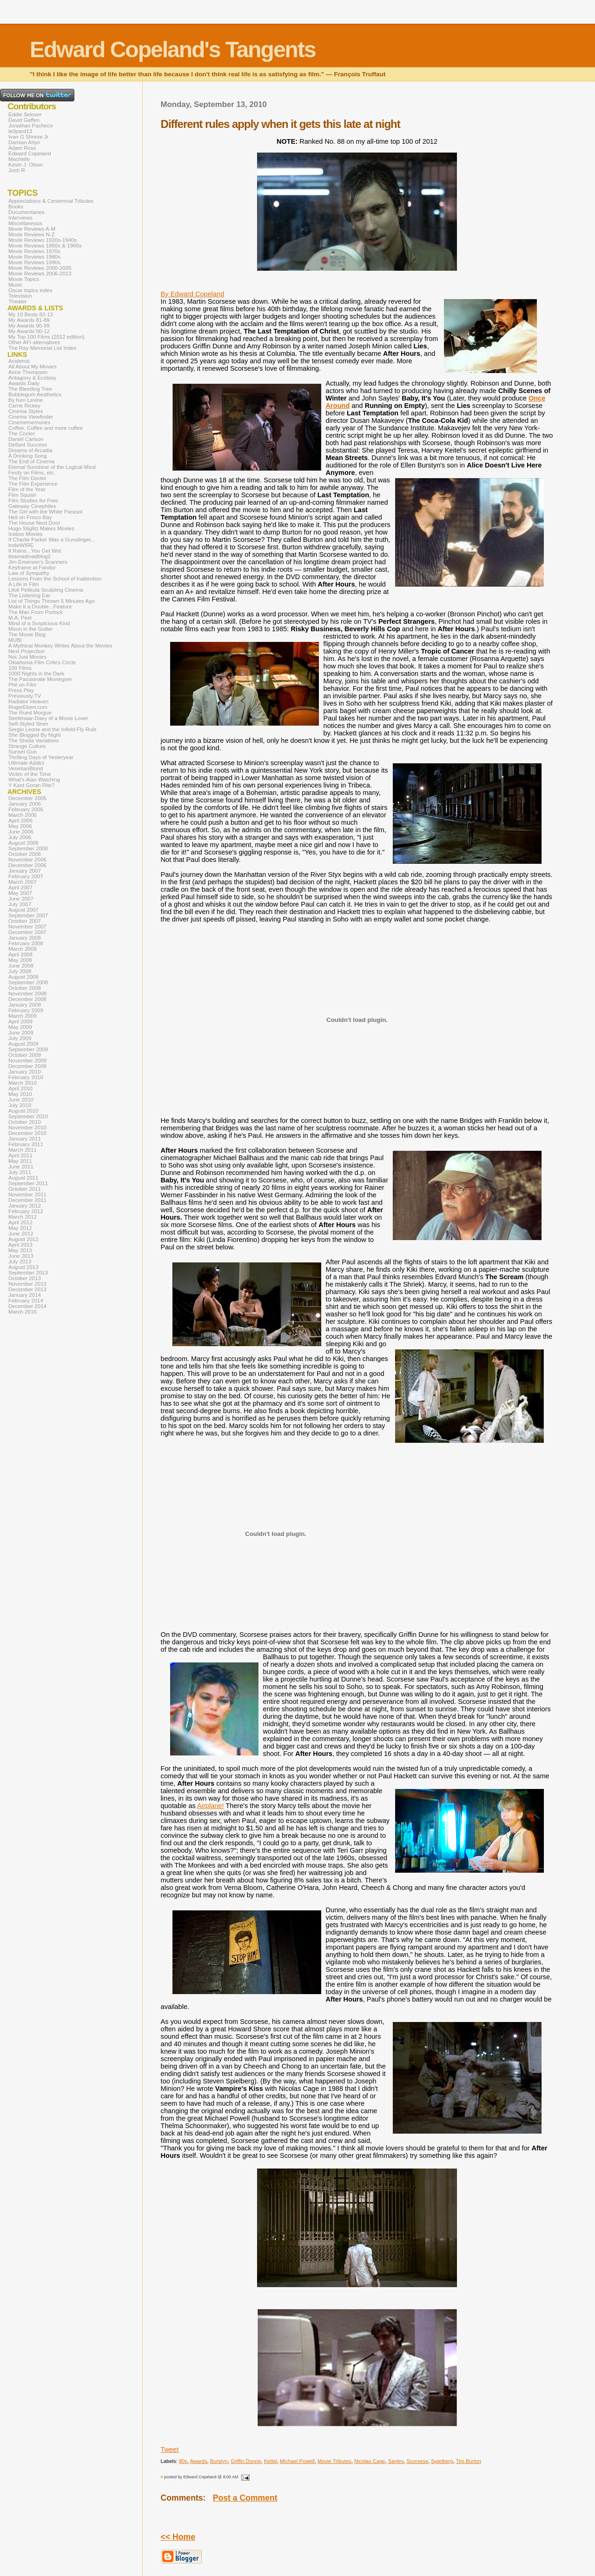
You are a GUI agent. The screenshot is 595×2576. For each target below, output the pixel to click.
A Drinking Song (27, 456)
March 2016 (22, 1312)
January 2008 (24, 938)
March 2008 (22, 949)
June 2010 (20, 1099)
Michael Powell (297, 2461)
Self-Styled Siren (28, 724)
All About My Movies (32, 366)
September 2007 (28, 915)
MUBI (15, 640)
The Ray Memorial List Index (42, 348)
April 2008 (20, 954)
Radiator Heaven (28, 701)
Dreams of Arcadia (30, 450)
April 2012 (20, 1222)
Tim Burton (468, 2461)
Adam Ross (22, 148)
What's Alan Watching (34, 779)
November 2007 (27, 926)
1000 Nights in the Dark (36, 673)
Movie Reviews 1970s (34, 251)
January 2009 (24, 1005)
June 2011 (20, 1166)
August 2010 (23, 1111)
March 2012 (22, 1217)
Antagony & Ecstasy (32, 377)
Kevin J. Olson (25, 164)
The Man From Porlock (35, 612)
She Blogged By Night (34, 735)
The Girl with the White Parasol (45, 511)
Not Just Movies (27, 657)
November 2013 (27, 1284)
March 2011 (22, 1150)
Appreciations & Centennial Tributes (50, 201)
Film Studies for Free (33, 500)
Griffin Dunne (246, 2461)
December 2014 (27, 1306)
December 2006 (27, 865)
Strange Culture (27, 746)
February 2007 (25, 876)
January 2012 (24, 1205)
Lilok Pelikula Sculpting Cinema (45, 590)
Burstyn (219, 2461)
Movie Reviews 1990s (34, 262)
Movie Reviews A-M (31, 229)
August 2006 (23, 843)
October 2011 (24, 1189)
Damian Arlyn (24, 142)
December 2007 (27, 932)
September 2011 (28, 1183)
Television (20, 296)
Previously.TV (24, 696)
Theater (17, 301)
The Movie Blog (27, 634)
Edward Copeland (29, 153)
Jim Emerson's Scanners (37, 562)
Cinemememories (29, 422)
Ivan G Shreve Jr (28, 137)
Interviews (20, 217)
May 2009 (20, 1027)
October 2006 (24, 854)
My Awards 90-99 (29, 325)
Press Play (21, 690)
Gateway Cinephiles (32, 506)
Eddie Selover (25, 114)
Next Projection (26, 651)
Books (15, 206)
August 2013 (23, 1267)
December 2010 (27, 1133)
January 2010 (24, 1071)
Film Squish (22, 495)
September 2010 (28, 1116)
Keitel (270, 2461)
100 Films (20, 668)
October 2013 (24, 1278)
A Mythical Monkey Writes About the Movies (60, 645)
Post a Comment (245, 2498)
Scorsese (417, 2461)
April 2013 (20, 1245)
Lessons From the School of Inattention (54, 578)
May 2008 (20, 960)
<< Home (178, 2537)
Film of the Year (27, 489)
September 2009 (28, 1049)
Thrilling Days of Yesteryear (40, 757)
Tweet (170, 2449)
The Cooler (21, 433)
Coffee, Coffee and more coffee (45, 428)
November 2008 (27, 993)
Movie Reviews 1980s (34, 257)
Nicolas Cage (369, 2461)
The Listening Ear (29, 595)
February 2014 (25, 1300)
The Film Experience (33, 484)
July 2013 (19, 1261)
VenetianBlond (25, 768)
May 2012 (20, 1228)
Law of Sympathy (28, 573)
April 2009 (20, 1021)
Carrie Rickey (24, 405)
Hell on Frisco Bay (30, 517)
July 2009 (19, 1038)
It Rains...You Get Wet (34, 551)
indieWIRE (20, 545)
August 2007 (23, 910)
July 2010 (19, 1105)
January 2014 (24, 1295)
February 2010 (25, 1077)
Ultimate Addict (26, 763)
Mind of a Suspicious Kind (39, 623)
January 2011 (24, 1138)
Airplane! (210, 1805)
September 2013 (28, 1272)
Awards (198, 2461)
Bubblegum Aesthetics (34, 394)
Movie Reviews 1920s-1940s (42, 240)
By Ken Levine (25, 400)
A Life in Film (23, 584)
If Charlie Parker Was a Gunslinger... (51, 539)
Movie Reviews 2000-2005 (40, 268)
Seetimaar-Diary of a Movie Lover (48, 718)
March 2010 (22, 1083)
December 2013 (27, 1289)
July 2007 (19, 904)
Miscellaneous (25, 223)
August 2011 (23, 1178)
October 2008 (24, 988)
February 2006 (25, 809)
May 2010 (20, 1094)
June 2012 (20, 1233)
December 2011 (27, 1200)
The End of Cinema (31, 461)
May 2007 (20, 893)
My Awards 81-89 (29, 320)
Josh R (16, 170)
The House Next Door (34, 523)
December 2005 (27, 798)
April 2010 (20, 1088)
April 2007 (20, 887)
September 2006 (28, 848)
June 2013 (20, 1256)
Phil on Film (22, 684)
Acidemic (19, 361)
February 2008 (25, 943)
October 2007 (24, 921)
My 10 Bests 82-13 (30, 314)
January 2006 (24, 804)
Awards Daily (24, 383)
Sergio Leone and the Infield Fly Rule (52, 729)
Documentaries (26, 212)
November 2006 (27, 859)
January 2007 (24, 871)
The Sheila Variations (33, 740)
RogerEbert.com (27, 707)
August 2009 (23, 1044)
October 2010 (24, 1122)
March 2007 (22, 882)
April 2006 (20, 820)
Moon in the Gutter (30, 629)
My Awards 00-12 (29, 331)
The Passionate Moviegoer (40, 679)
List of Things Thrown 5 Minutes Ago (51, 601)
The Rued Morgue (30, 712)
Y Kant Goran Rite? (31, 785)
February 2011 (25, 1144)
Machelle (19, 159)
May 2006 (20, 826)
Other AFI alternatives (34, 342)
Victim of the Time (29, 774)
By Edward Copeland (193, 294)
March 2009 (22, 1016)
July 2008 (19, 971)
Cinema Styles (25, 411)
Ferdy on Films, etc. (31, 472)
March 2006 (22, 815)
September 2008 (28, 982)
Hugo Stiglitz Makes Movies (41, 528)
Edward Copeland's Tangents (173, 49)
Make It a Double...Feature (40, 606)
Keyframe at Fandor (32, 567)
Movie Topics (23, 279)
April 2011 (20, 1155)
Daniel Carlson (26, 439)
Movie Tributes (334, 2461)
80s (183, 2461)
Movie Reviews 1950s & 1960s (44, 245)
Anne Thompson (27, 372)
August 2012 (23, 1239)
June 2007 (20, 898)
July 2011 (19, 1172)
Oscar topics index (30, 290)
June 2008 (20, 965)
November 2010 (27, 1127)
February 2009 (25, 1010)
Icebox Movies (25, 534)
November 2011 (27, 1194)
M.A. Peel (20, 618)
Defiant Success (27, 444)
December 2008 (27, 999)
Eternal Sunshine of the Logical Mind (52, 467)
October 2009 (24, 1055)
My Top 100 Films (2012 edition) (46, 337)
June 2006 (20, 831)
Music (15, 284)
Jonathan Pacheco (30, 125)
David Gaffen (24, 120)
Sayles (396, 2461)
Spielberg (442, 2461)
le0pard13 (20, 131)
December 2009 (27, 1066)
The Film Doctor (27, 478)
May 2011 (20, 1161)
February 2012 (25, 1211)
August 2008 (23, 977)
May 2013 (20, 1250)
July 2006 (19, 837)
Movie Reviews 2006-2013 (40, 273)
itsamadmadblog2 (29, 556)
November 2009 (27, 1060)
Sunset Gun (22, 751)
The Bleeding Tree (30, 389)
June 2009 (20, 1032)
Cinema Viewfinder (30, 417)
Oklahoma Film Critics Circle (42, 662)
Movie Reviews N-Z (31, 234)
